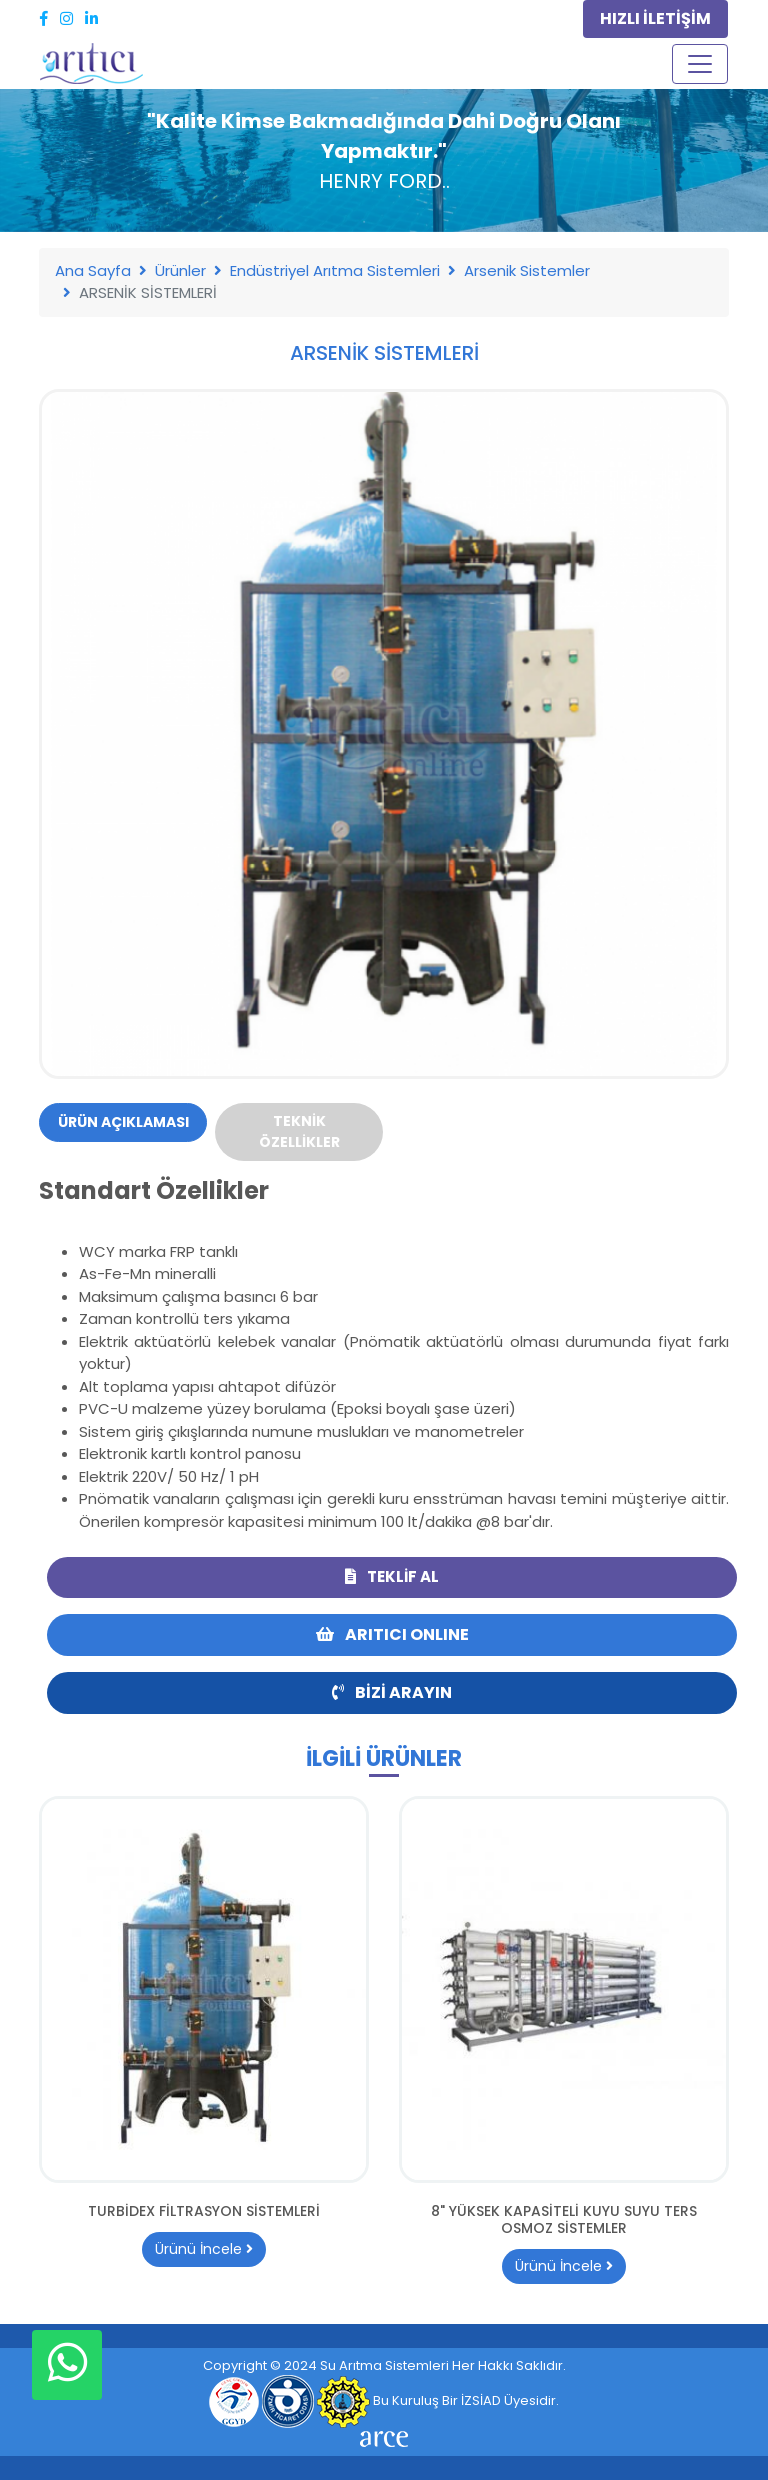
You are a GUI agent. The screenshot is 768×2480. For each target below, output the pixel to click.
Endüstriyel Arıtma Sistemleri (335, 270)
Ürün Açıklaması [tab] (123, 1122)
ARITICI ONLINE (392, 1634)
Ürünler (180, 270)
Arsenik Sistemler (527, 270)
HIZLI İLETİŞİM (655, 18)
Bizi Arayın (392, 1692)
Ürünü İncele (204, 2249)
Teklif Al (392, 1576)
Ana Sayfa (93, 270)
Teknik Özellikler (299, 1131)
